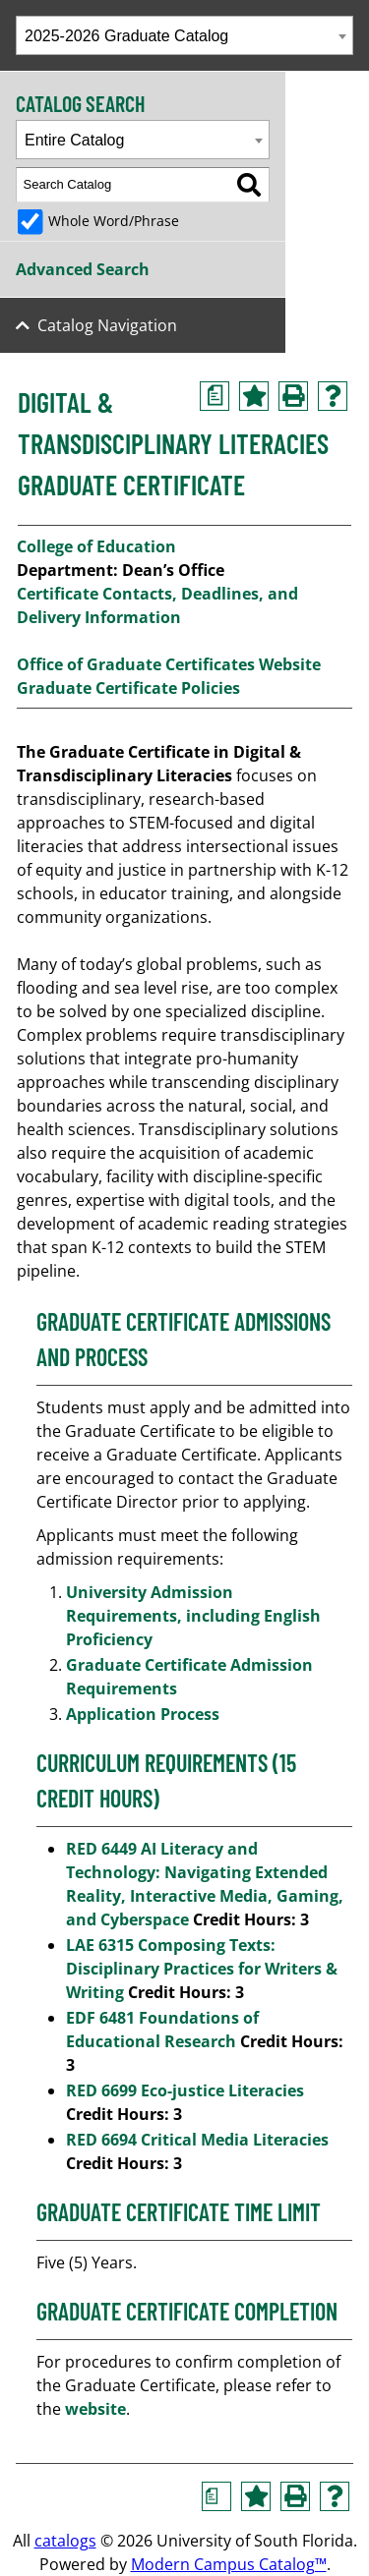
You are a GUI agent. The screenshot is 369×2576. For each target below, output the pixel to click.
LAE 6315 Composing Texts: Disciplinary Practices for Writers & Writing (202, 1968)
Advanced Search (83, 269)
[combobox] (184, 35)
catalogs (65, 2540)
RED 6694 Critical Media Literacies (197, 2139)
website (95, 2409)
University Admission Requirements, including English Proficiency (193, 1615)
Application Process (144, 1714)
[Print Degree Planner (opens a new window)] (214, 396)
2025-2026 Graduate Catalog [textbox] (126, 36)
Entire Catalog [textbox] (74, 140)
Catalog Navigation (107, 325)
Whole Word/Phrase (113, 220)
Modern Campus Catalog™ (229, 2564)
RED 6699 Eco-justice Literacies (185, 2090)
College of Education (96, 546)
